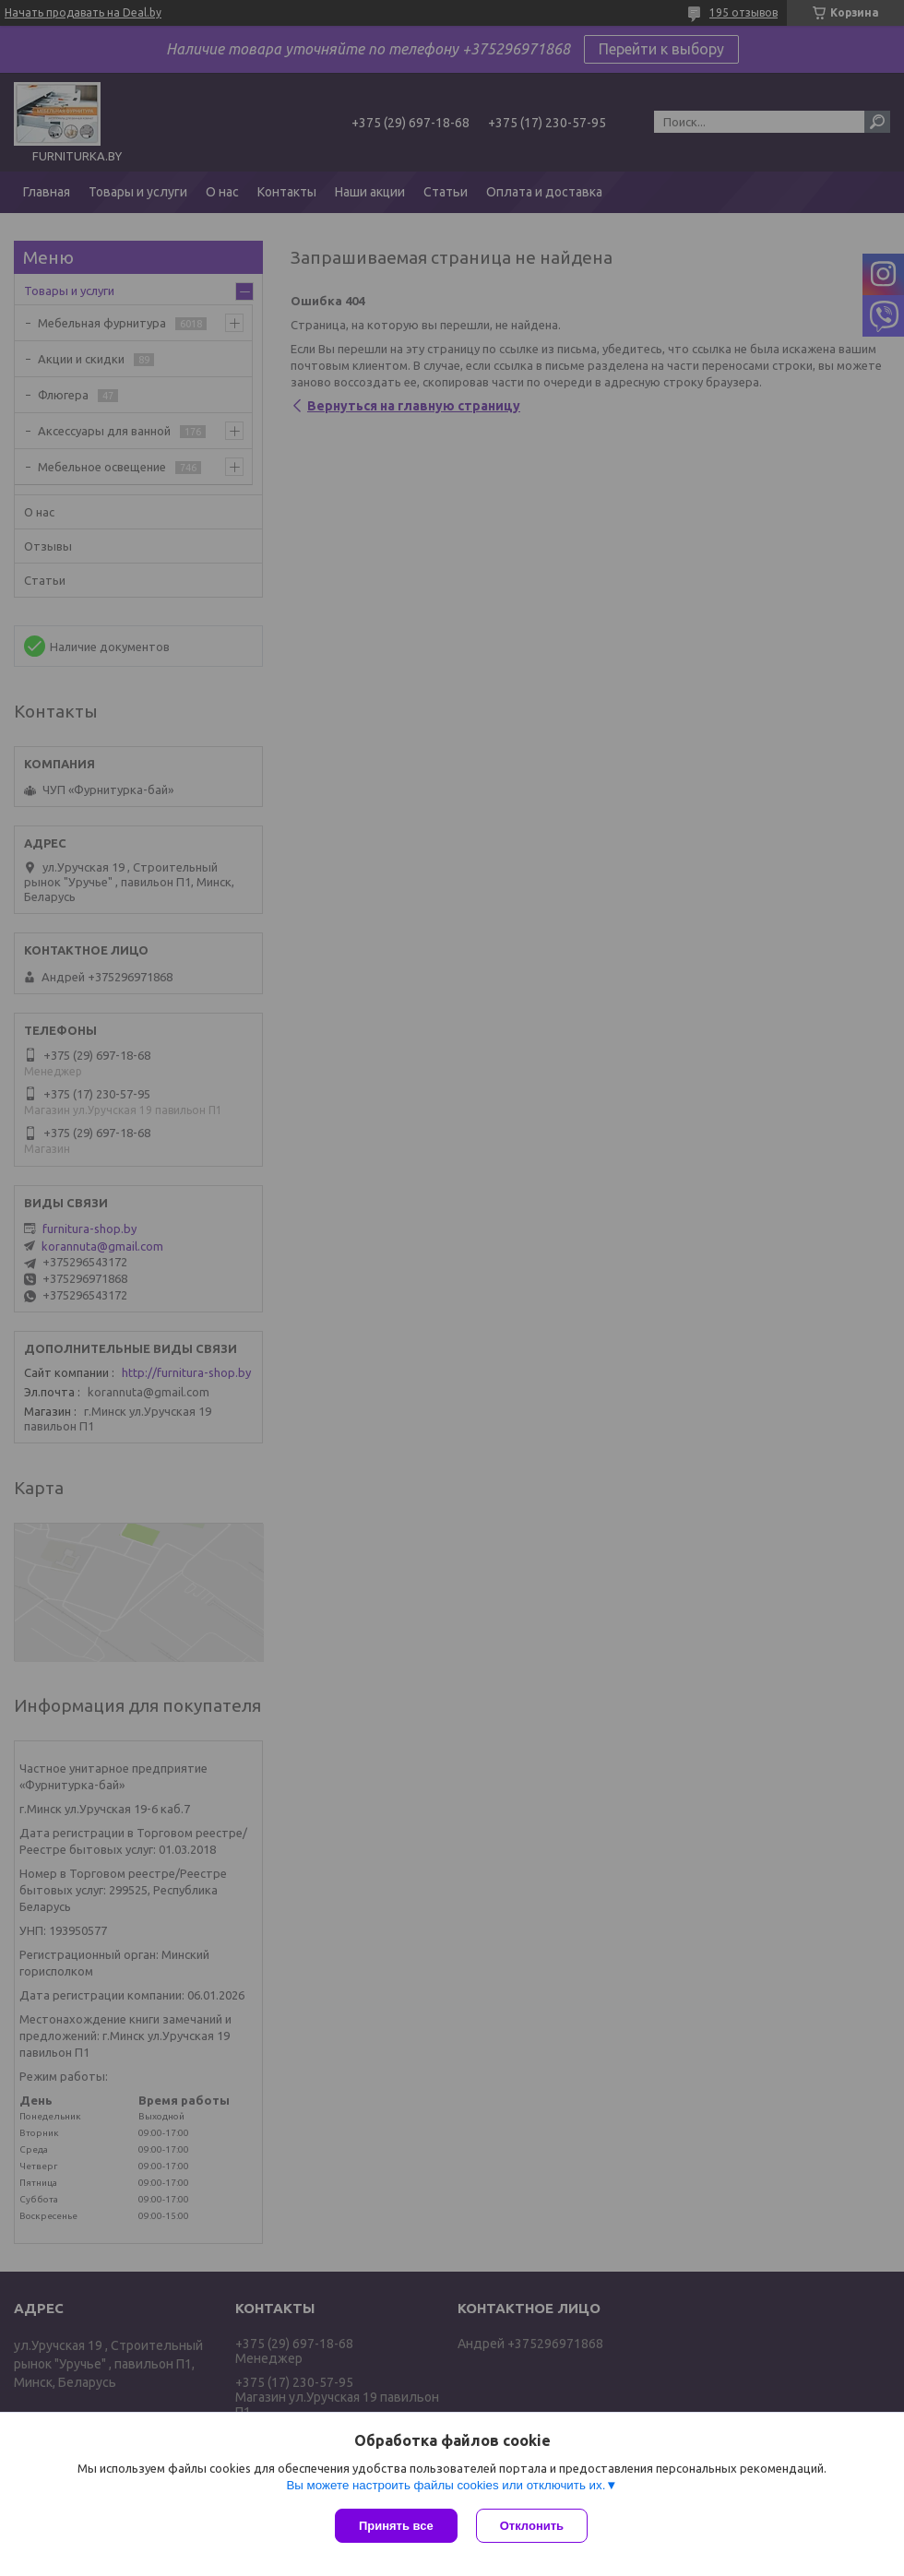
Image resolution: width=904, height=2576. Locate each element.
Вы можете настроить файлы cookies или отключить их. (445, 2485)
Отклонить (532, 2526)
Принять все (396, 2526)
